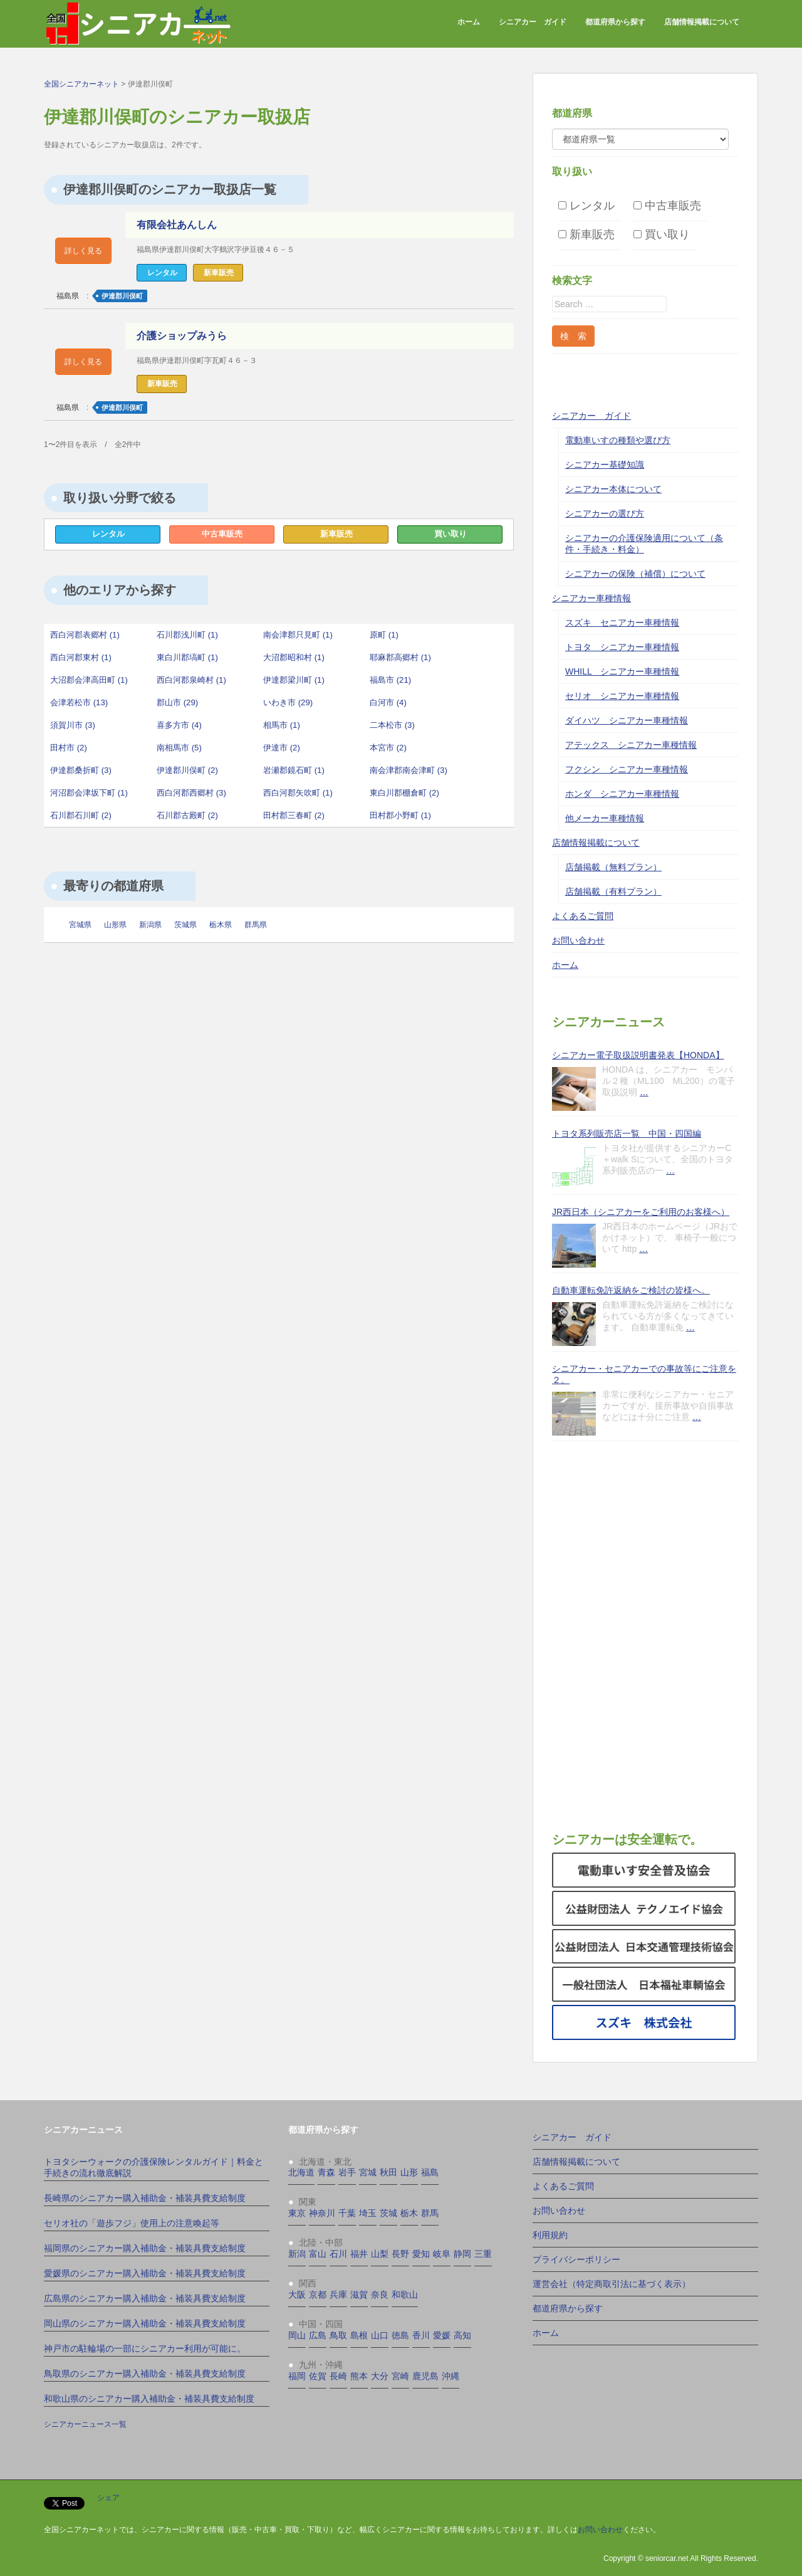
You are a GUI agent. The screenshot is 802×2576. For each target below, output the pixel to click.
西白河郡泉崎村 (191, 680)
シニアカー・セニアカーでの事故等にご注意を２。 (644, 1374)
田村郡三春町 (294, 815)
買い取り (450, 534)
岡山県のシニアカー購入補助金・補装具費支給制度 (145, 2323)
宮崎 (400, 2376)
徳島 (400, 2335)
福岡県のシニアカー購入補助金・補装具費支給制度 (145, 2248)
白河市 (388, 702)
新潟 (297, 2254)
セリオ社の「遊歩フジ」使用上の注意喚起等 (131, 2223)
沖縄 (450, 2376)
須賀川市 (72, 725)
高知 (462, 2335)
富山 (317, 2254)
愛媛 (441, 2335)
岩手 (347, 2172)
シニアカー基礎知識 (604, 465)
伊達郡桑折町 (81, 770)
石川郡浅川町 (187, 634)
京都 (317, 2294)
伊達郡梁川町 (294, 680)
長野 (400, 2254)
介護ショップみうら (184, 336)
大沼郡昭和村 (294, 657)
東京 (297, 2213)
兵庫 (338, 2294)
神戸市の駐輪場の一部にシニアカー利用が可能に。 (145, 2348)
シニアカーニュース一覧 (85, 2424)
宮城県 (80, 924)
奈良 (379, 2294)
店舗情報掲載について (701, 22)
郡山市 (177, 702)
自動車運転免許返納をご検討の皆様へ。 (631, 1290)
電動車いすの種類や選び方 (617, 440)
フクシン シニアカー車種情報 (626, 769)
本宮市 (388, 747)
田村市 (68, 747)
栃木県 (220, 924)
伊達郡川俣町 (122, 296)
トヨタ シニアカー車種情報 (622, 647)
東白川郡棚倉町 (404, 792)
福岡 (297, 2376)
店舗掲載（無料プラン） (613, 867)
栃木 (409, 2213)
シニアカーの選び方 (604, 513)
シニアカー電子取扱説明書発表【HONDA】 (638, 1055)
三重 (483, 2254)
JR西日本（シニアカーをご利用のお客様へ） (640, 1212)
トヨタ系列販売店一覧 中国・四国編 (626, 1133)
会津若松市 (79, 702)
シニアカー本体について (613, 489)
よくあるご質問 (582, 916)
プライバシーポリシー (576, 2259)
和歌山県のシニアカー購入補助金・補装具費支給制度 (149, 2399)
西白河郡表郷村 (85, 634)
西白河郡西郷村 (191, 792)
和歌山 (405, 2294)
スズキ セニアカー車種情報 (622, 623)
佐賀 (317, 2376)
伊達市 (281, 747)
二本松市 (392, 725)
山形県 (115, 924)
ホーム (468, 22)
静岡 (462, 2254)
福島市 (390, 680)
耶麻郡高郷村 (400, 657)
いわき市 (288, 702)
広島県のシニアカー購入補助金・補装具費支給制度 (145, 2298)
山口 (379, 2335)
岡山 (297, 2335)
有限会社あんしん (179, 225)
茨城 (388, 2213)
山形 (409, 2172)
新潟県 (150, 924)
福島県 (67, 296)
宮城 (368, 2172)
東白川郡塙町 (187, 657)
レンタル (108, 534)
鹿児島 (425, 2376)
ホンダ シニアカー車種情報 (622, 794)
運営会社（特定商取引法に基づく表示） (611, 2284)
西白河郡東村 (81, 657)
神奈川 (322, 2213)
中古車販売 (222, 534)
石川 (338, 2254)
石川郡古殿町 (187, 815)
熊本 (359, 2376)
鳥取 (338, 2335)
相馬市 (281, 725)
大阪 (297, 2294)
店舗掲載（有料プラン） (613, 891)
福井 (359, 2254)
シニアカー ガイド (532, 22)
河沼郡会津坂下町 (89, 792)
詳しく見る (83, 250)
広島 (317, 2335)
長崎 (338, 2376)
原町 (384, 634)
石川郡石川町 (81, 815)
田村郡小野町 (400, 815)
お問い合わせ (578, 940)
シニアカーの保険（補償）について (635, 574)
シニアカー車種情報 (591, 598)
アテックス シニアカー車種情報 (631, 745)
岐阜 (441, 2254)
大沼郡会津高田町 (89, 680)
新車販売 (336, 534)
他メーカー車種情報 (604, 818)
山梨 (379, 2254)
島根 (359, 2335)
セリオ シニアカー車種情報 (622, 696)
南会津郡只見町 (298, 634)
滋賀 (359, 2294)
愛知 (421, 2254)
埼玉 (368, 2213)
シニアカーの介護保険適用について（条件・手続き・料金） (644, 543)
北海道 (301, 2172)
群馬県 (255, 924)
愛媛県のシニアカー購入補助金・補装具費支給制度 (145, 2273)
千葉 (347, 2213)
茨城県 (185, 924)
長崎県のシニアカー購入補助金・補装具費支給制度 (145, 2198)
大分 (379, 2376)
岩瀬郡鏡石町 (294, 770)
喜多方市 (179, 725)
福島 (430, 2172)
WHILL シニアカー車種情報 (622, 671)
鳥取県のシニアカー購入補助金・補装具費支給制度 (145, 2373)
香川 (421, 2335)
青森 (326, 2172)
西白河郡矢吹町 (298, 792)
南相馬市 (179, 747)
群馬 (430, 2213)
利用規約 (550, 2235)
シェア (108, 2497)
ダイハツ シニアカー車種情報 (626, 720)
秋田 (388, 2172)
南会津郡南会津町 (408, 770)
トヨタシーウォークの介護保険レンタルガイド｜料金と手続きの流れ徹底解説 (153, 2167)
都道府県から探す (615, 22)
